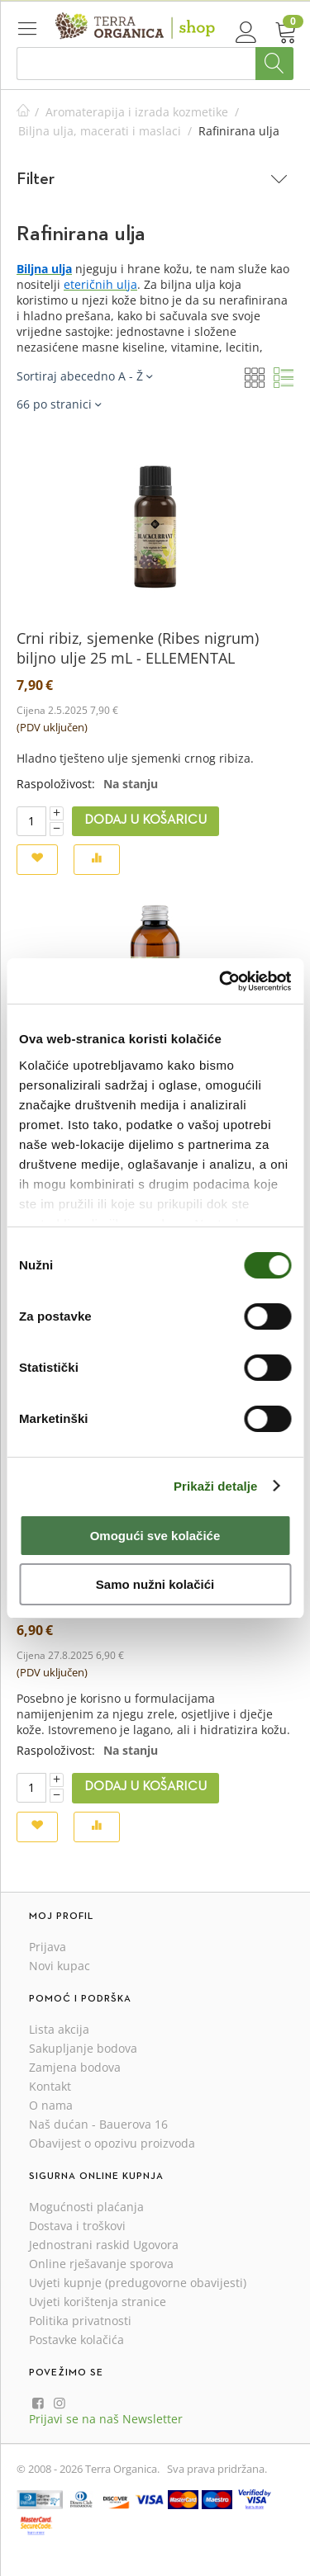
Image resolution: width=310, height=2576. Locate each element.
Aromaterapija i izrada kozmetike (136, 112)
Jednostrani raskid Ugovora (104, 2244)
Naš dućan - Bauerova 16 (98, 2124)
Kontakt (50, 2086)
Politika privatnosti (80, 2320)
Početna (23, 111)
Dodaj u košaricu (145, 820)
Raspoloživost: (56, 784)
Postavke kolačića (76, 2339)
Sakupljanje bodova (83, 2048)
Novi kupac (59, 1965)
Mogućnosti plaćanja (86, 2206)
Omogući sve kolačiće (155, 1536)
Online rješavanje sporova (101, 2263)
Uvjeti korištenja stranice (97, 2301)
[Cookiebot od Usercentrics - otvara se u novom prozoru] (220, 981)
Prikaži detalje (216, 1486)
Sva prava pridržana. (217, 2468)
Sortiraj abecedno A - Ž (84, 376)
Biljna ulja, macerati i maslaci (99, 131)
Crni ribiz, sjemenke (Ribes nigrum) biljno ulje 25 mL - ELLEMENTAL (138, 648)
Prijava (47, 1946)
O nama (51, 2105)
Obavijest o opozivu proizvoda (112, 2143)
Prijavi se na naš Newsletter (106, 2419)
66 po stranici (59, 404)
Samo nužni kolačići (155, 1584)
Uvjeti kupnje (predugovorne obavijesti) (137, 2282)
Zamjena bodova (75, 2067)
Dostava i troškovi (77, 2225)
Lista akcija (59, 2029)
